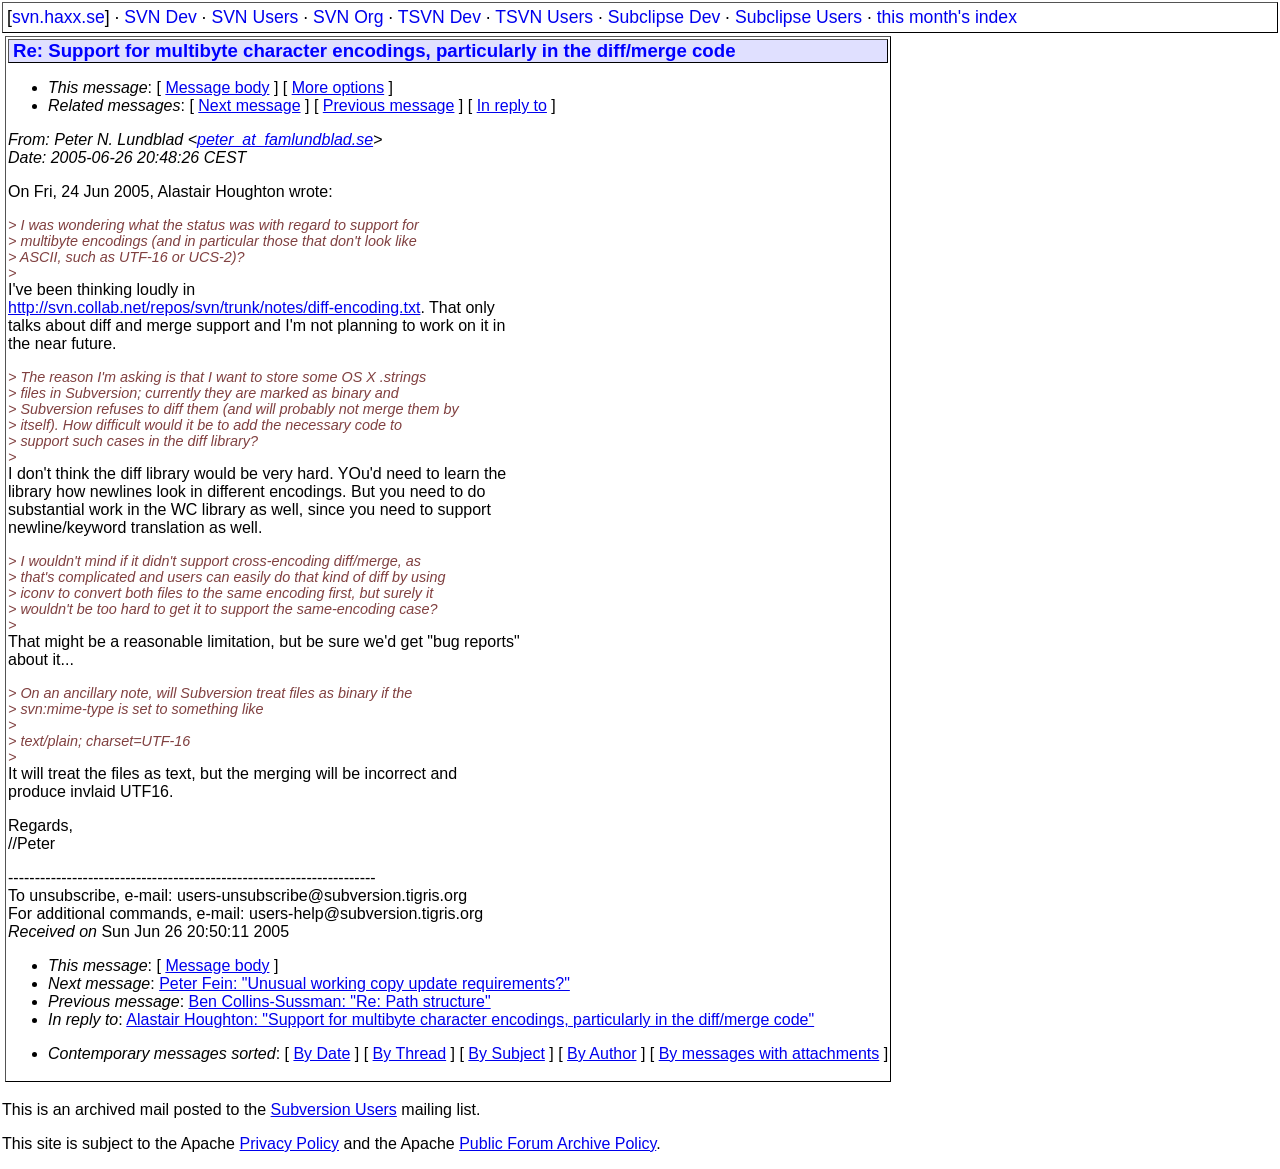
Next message (249, 105)
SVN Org (348, 17)
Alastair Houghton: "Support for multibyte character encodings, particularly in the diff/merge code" (470, 1019)
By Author (601, 1053)
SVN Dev (160, 17)
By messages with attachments (769, 1053)
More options (338, 87)
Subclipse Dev (664, 17)
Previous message (389, 105)
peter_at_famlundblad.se (285, 139)
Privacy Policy (289, 1143)
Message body (217, 87)
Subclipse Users (798, 17)
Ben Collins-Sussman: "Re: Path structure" (340, 1001)
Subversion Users (334, 1109)
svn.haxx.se (58, 17)
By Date (321, 1053)
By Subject (506, 1053)
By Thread (410, 1053)
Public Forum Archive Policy (557, 1143)
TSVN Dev (439, 17)
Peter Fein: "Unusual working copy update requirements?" (364, 983)
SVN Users (254, 17)
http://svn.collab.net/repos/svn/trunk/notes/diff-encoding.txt (214, 307)
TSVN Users (544, 17)
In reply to (512, 105)
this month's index (947, 17)
